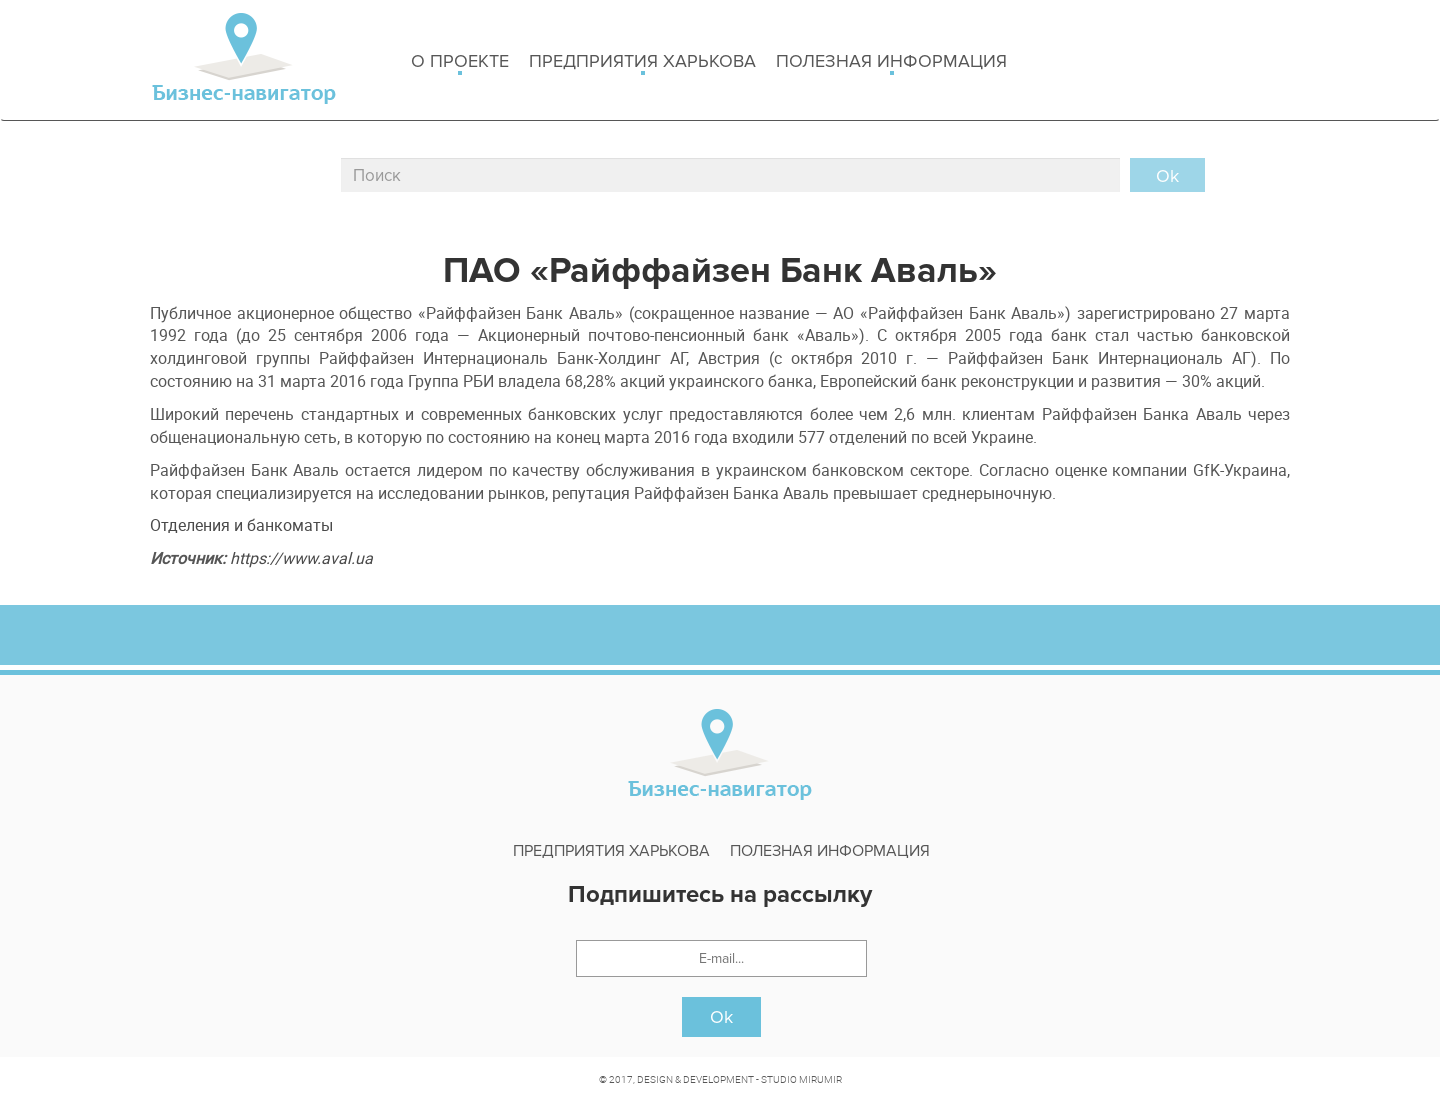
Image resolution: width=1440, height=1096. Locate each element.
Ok (721, 1017)
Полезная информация (891, 62)
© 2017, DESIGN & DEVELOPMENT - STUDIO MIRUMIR (720, 1079)
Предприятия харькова (642, 62)
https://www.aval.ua (301, 558)
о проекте (460, 62)
